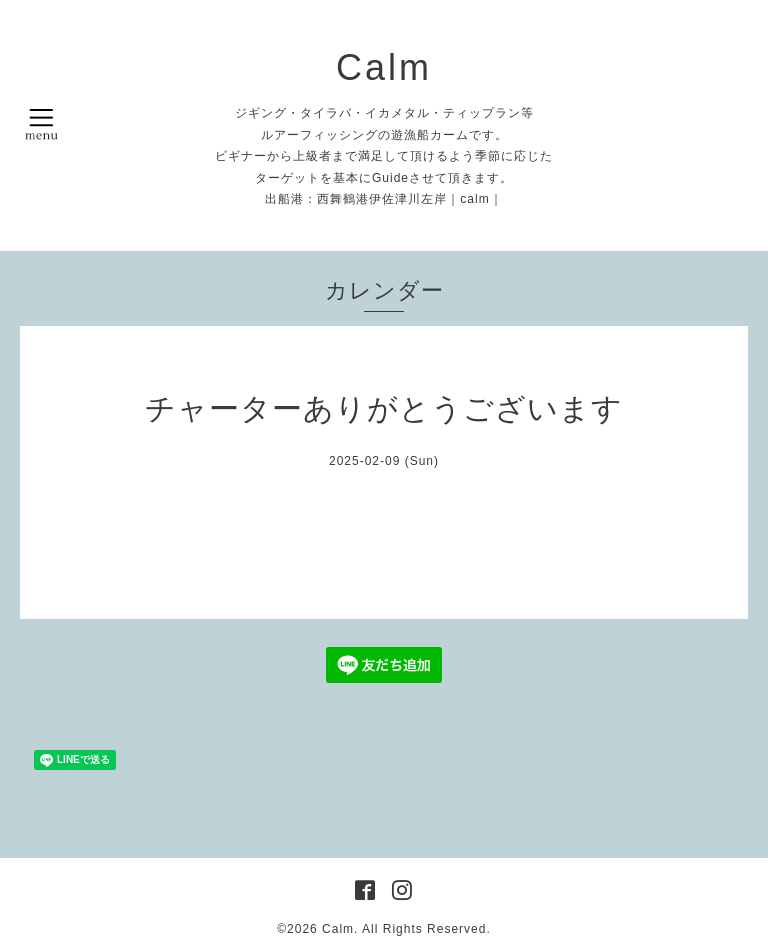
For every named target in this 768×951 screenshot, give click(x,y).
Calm (384, 67)
